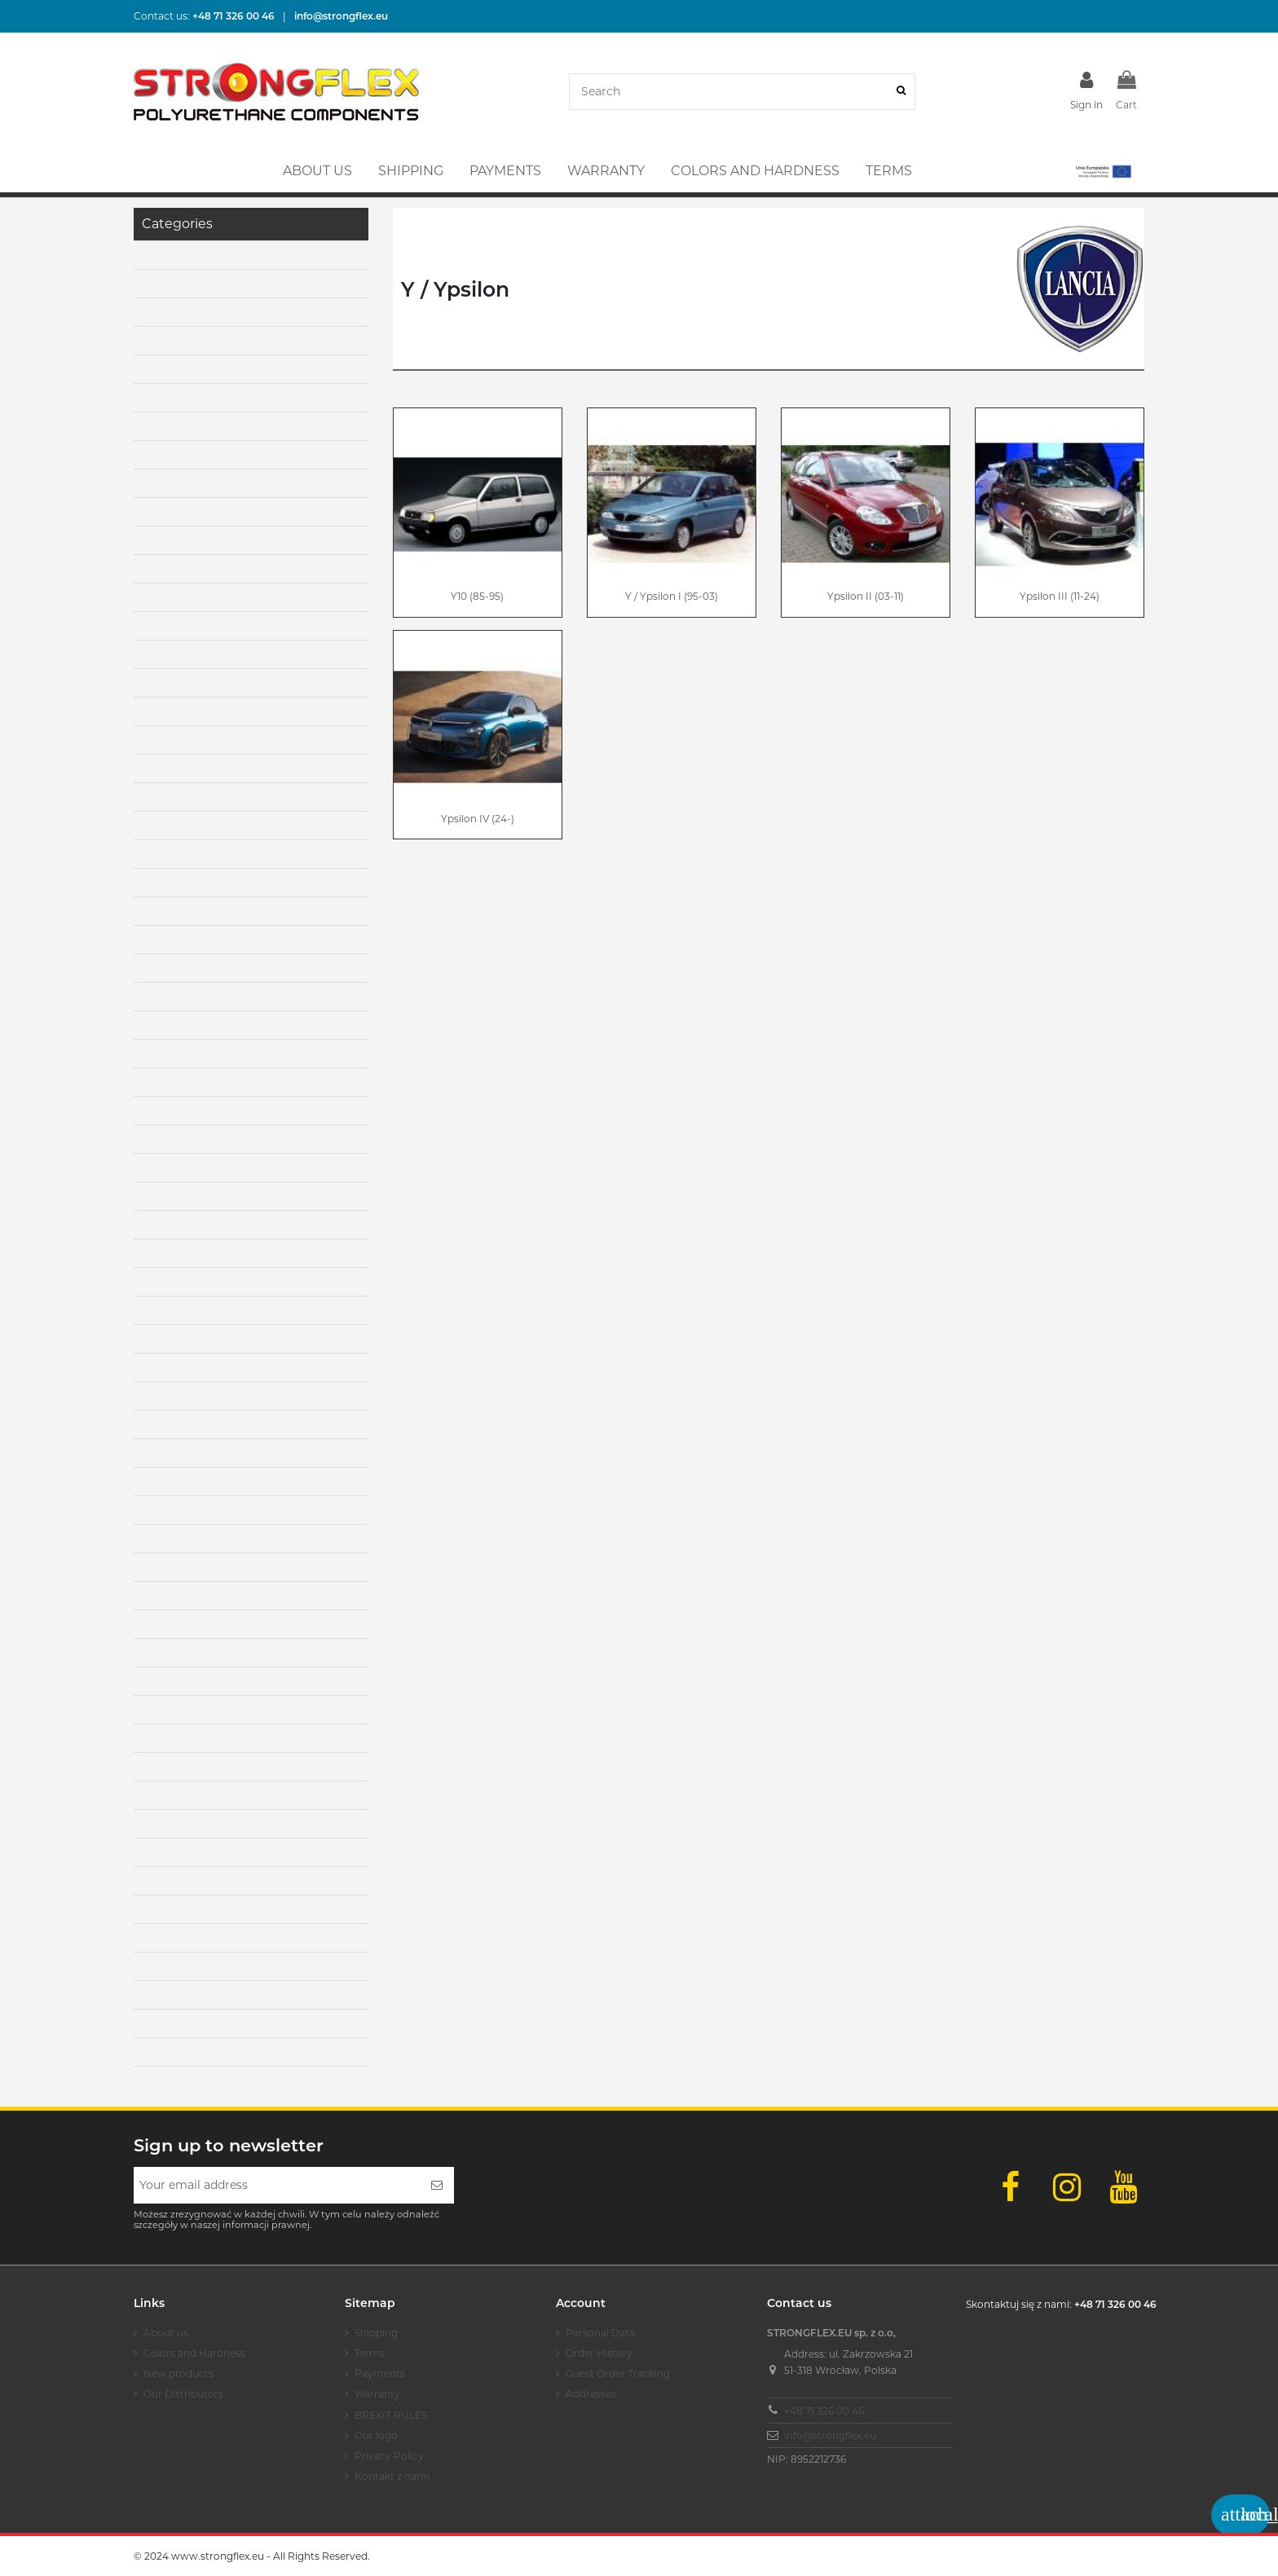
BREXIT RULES (391, 2415)
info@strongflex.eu (830, 2435)
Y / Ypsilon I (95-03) (671, 596)
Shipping (376, 2333)
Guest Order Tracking (618, 2373)
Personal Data (600, 2333)
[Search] (901, 91)
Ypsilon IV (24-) (477, 818)
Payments (380, 2373)
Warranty (377, 2394)
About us (165, 2333)
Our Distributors (183, 2394)
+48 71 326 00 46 (824, 2411)
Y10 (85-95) (477, 596)
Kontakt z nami (392, 2476)
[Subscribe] (437, 2185)
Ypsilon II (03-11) (865, 596)
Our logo (376, 2435)
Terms (370, 2353)
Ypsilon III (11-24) (1060, 596)
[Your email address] (277, 2185)
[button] (1102, 171)
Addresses (591, 2394)
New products (178, 2373)
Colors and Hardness (194, 2353)
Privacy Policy (389, 2456)
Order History (599, 2353)
